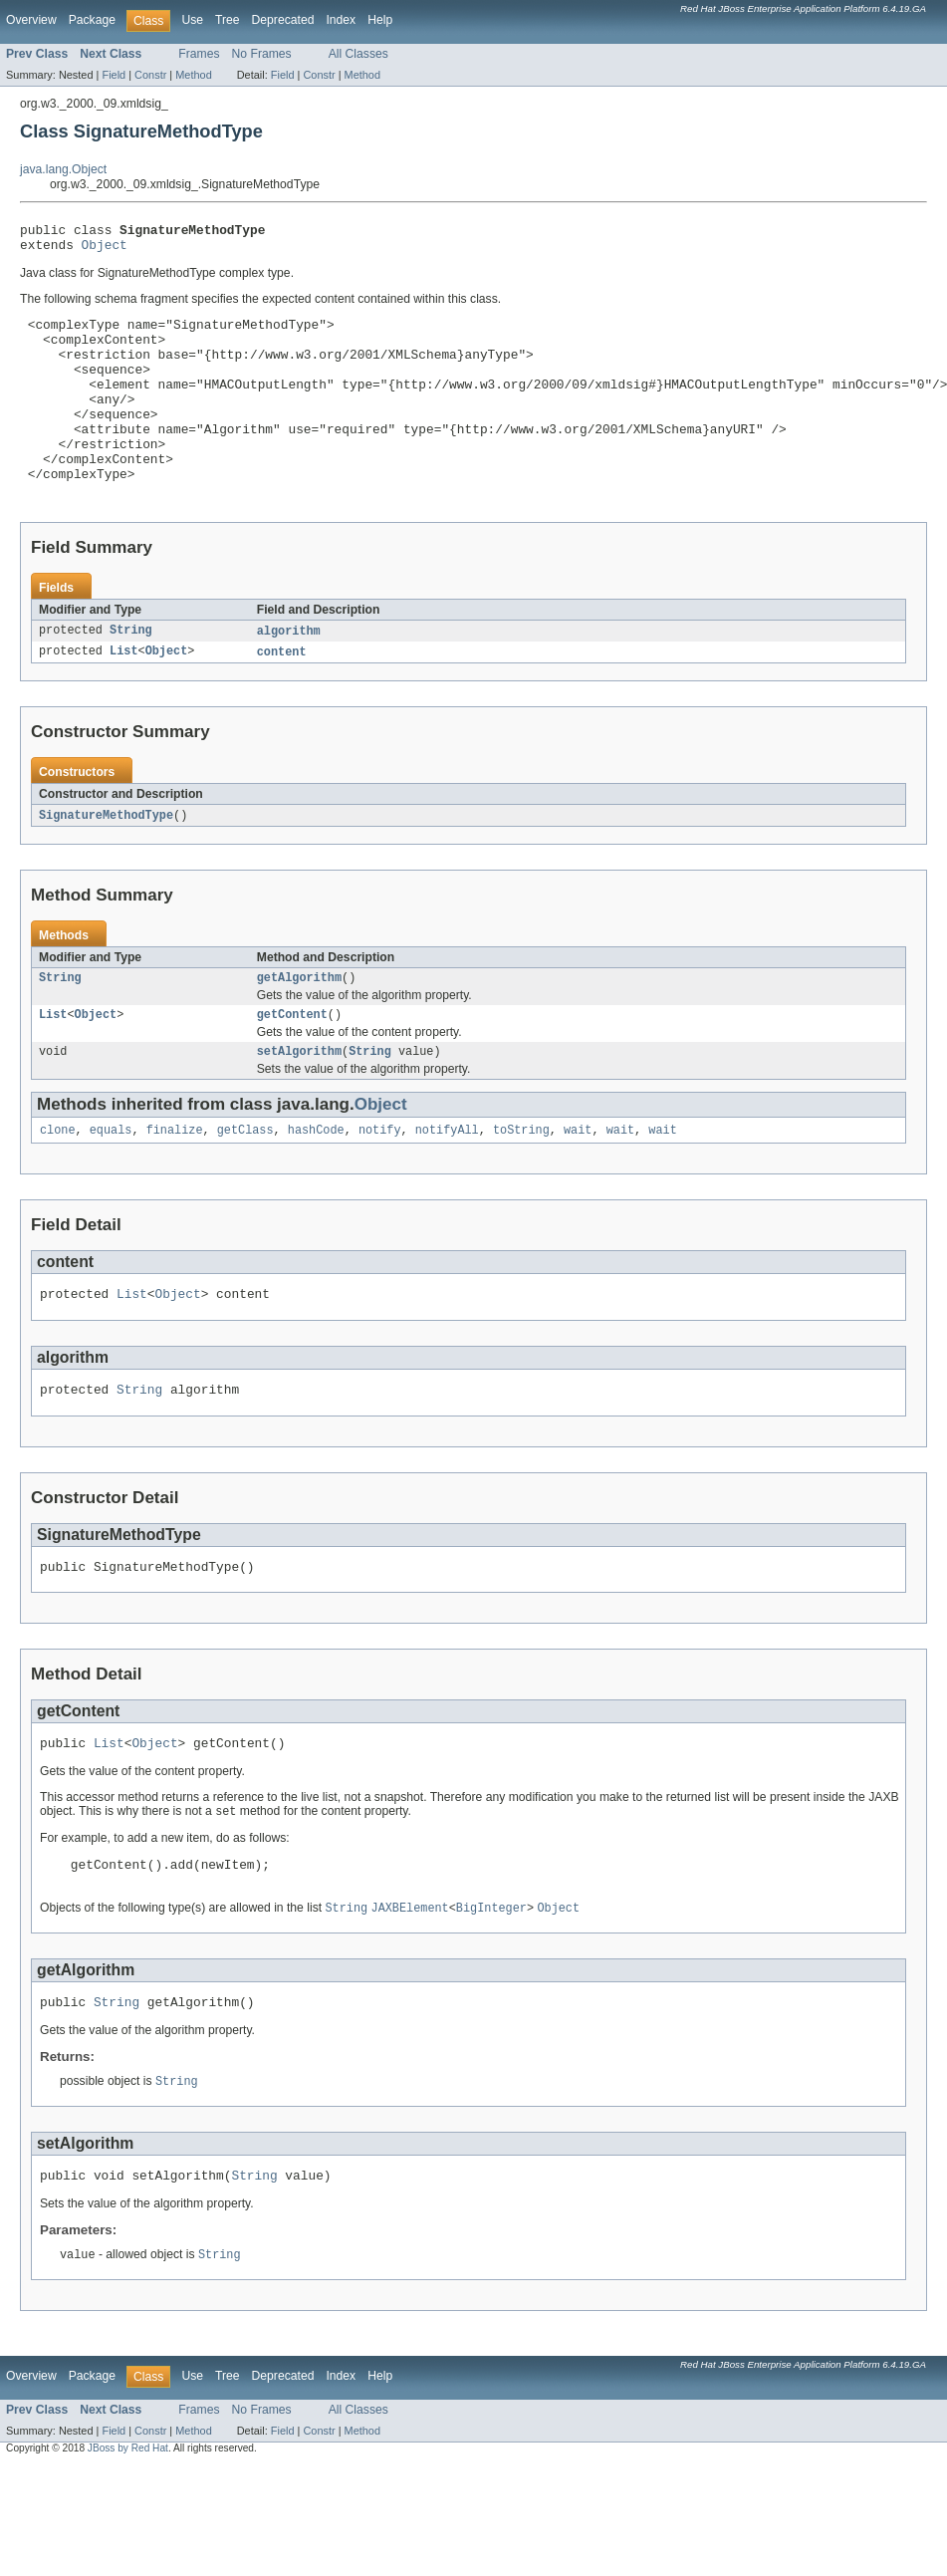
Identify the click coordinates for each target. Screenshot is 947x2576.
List (123, 695)
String (131, 673)
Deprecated (283, 20)
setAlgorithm (299, 1102)
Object (104, 250)
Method (193, 75)
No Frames (262, 54)
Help (379, 20)
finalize (174, 1182)
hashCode (316, 1182)
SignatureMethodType (106, 860)
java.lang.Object (63, 169)
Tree (227, 20)
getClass (245, 1182)
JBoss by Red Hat (128, 2528)
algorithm (289, 673)
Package (92, 20)
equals (111, 1182)
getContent (292, 1063)
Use (192, 20)
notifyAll (447, 1182)
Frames (198, 54)
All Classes (358, 54)
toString (521, 1182)
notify (379, 1182)
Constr (150, 75)
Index (340, 20)
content (282, 695)
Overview (31, 20)
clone (58, 1182)
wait (578, 1182)
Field (113, 75)
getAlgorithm (299, 1024)
